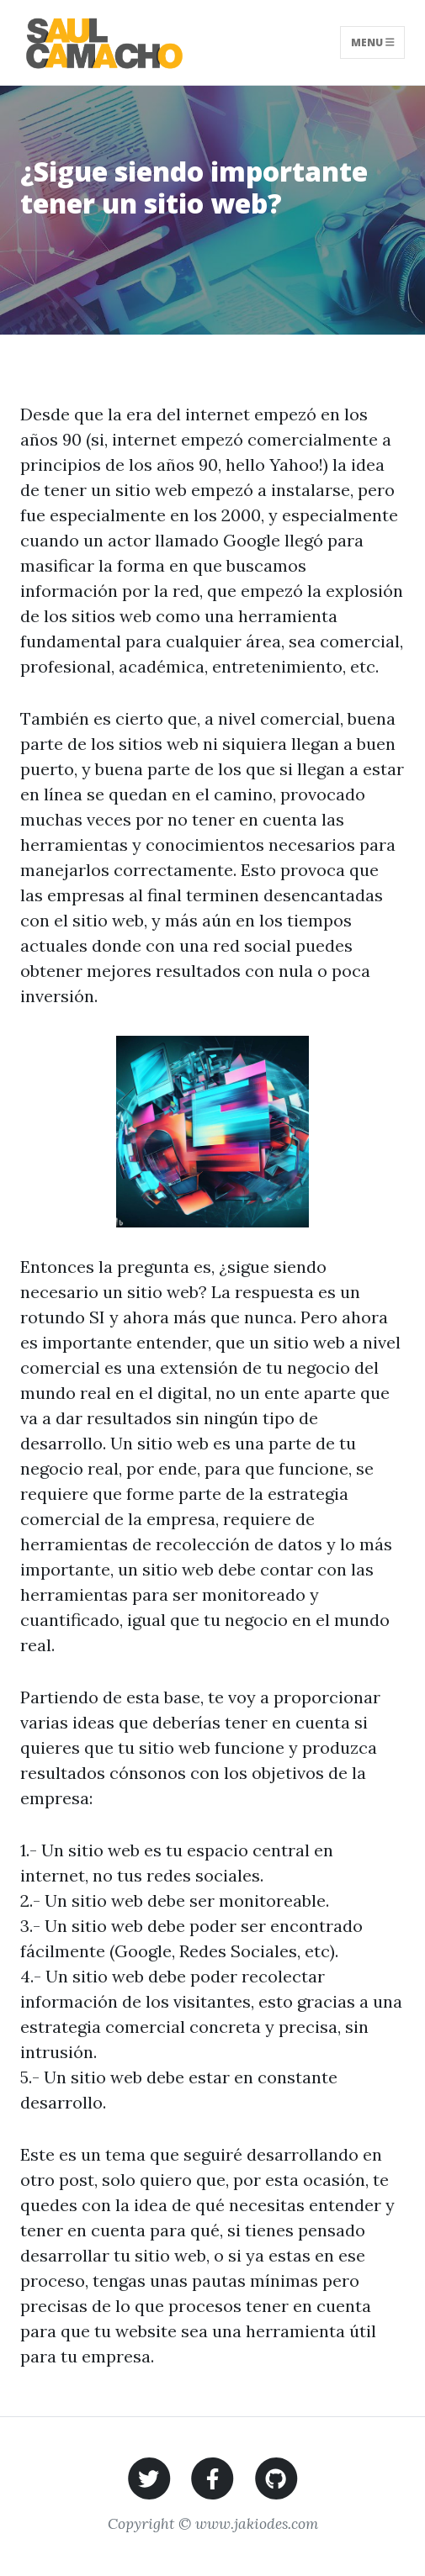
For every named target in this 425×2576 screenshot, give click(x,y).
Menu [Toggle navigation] (373, 42)
